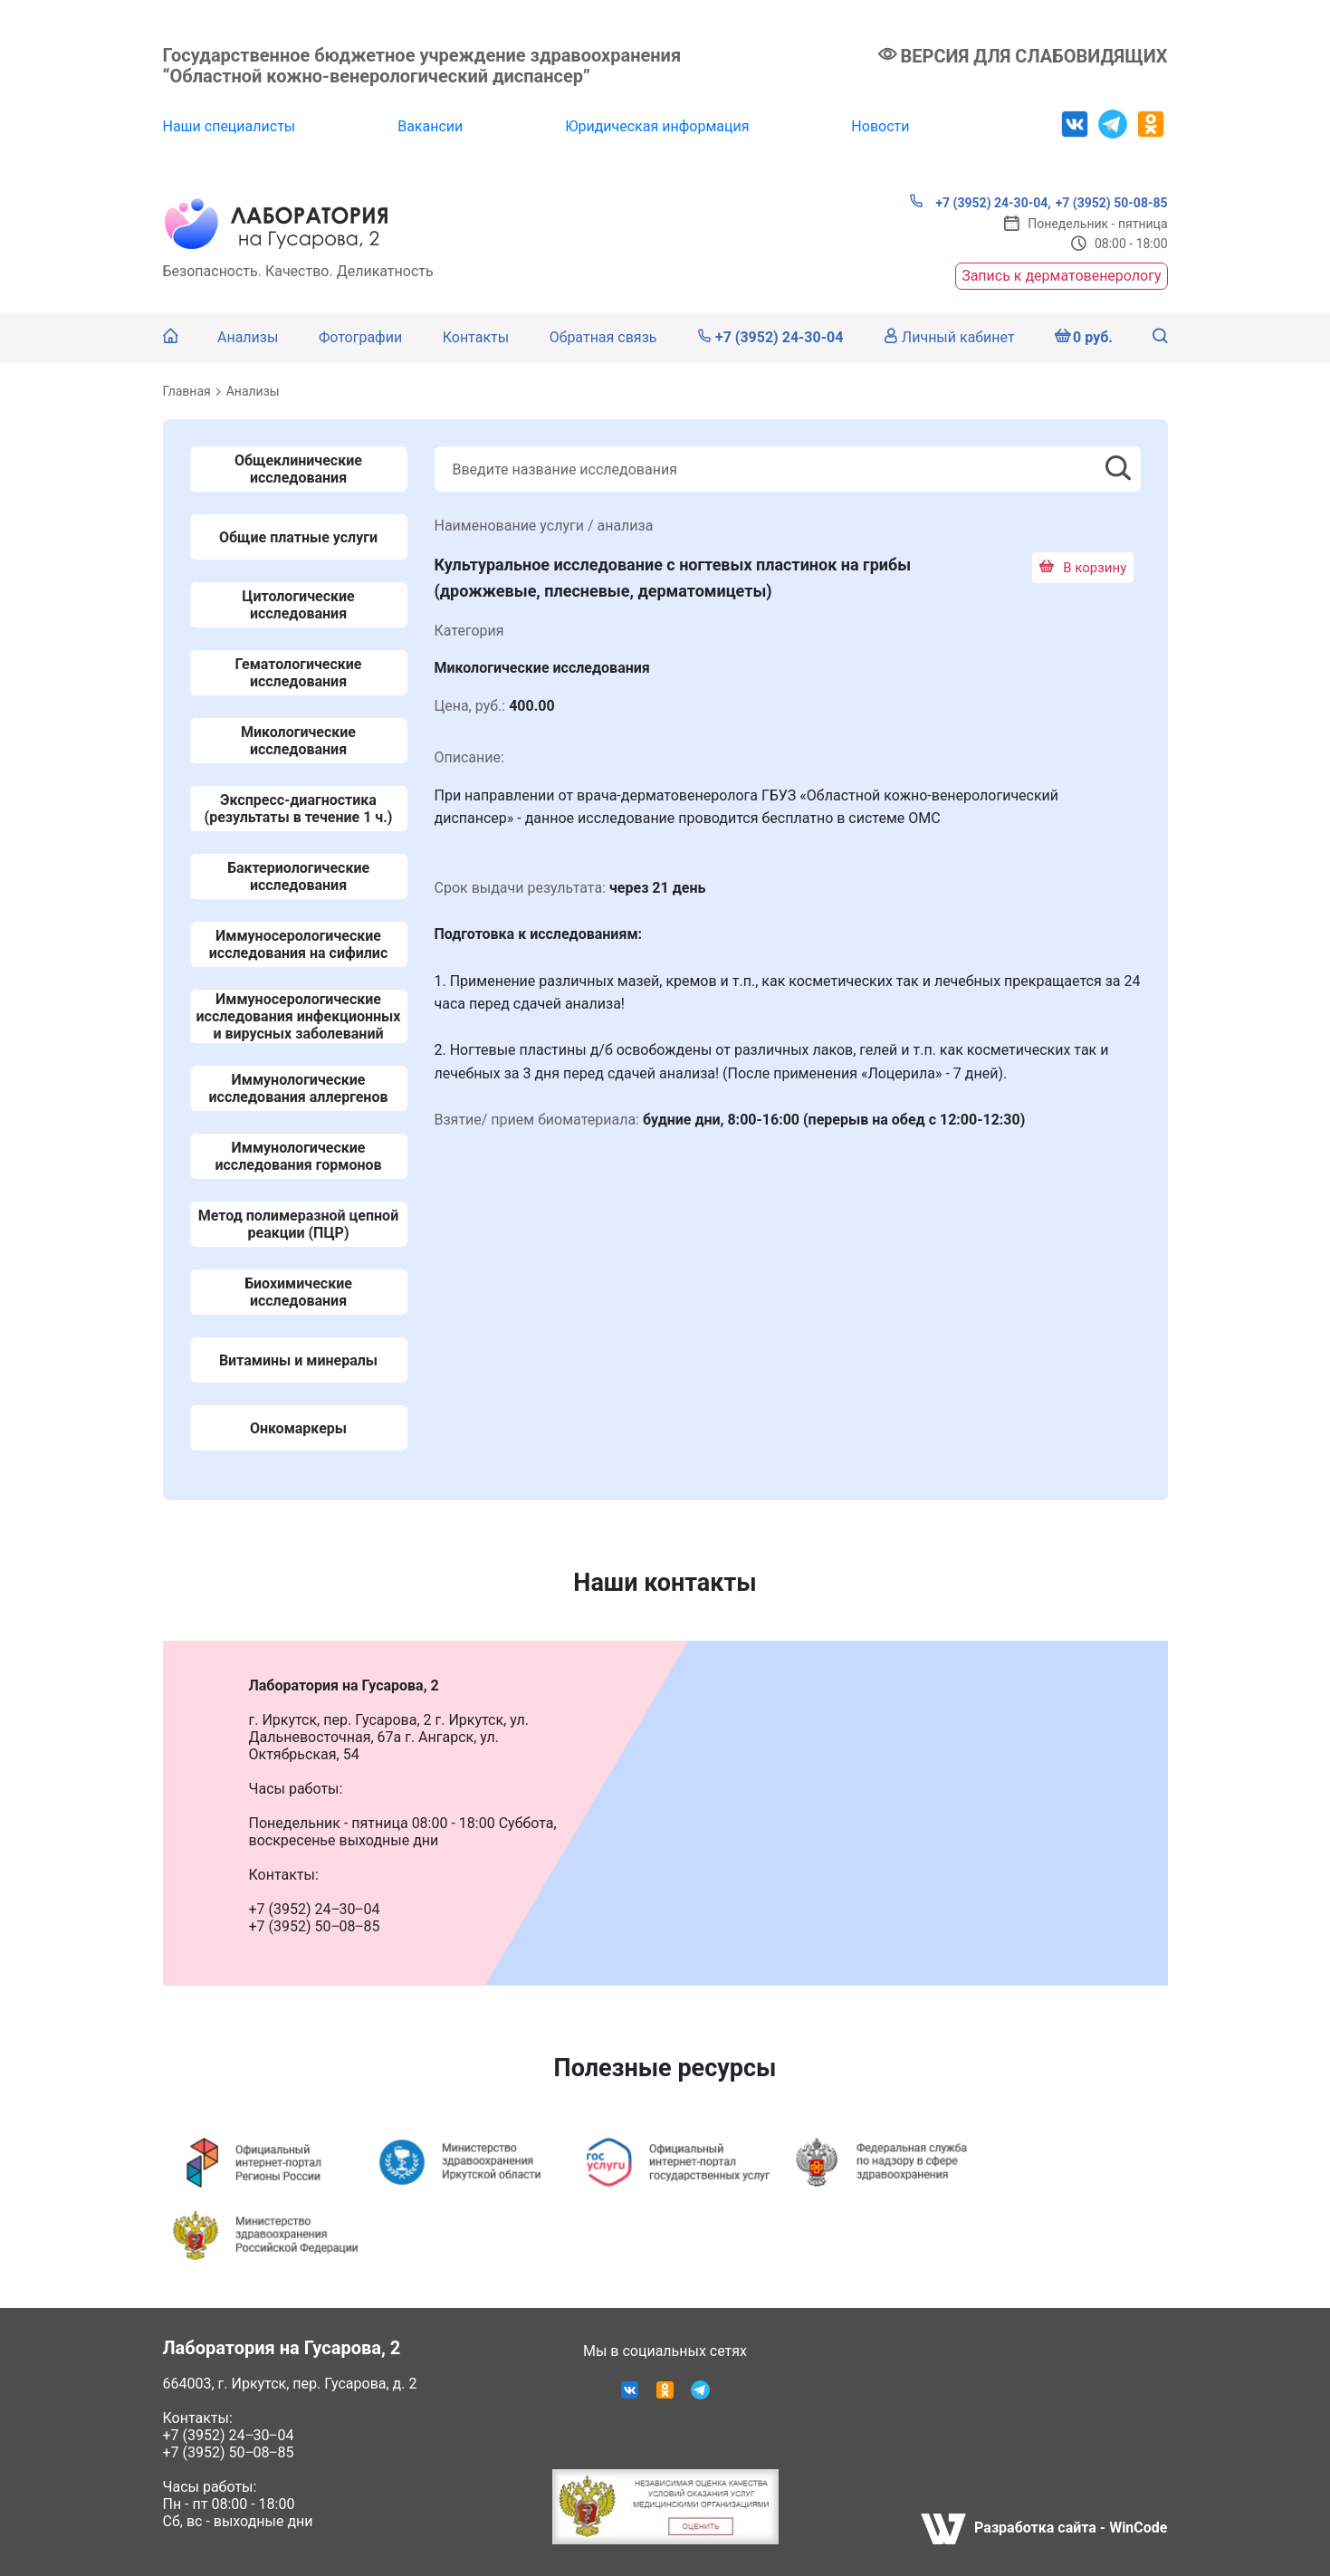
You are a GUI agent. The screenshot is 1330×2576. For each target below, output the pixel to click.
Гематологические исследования (298, 673)
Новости (880, 126)
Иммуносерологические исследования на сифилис (298, 944)
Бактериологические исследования (298, 876)
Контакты (476, 337)
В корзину (1083, 568)
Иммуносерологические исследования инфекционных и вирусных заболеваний (298, 1016)
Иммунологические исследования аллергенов (298, 1088)
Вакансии (430, 126)
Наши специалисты (229, 126)
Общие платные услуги (298, 537)
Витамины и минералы (298, 1360)
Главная (187, 391)
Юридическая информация (657, 126)
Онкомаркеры (298, 1428)
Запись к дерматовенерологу (1061, 275)
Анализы (247, 337)
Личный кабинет (949, 337)
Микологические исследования (298, 740)
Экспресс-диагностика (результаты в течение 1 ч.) (299, 808)
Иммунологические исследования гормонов (298, 1156)
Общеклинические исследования (298, 469)
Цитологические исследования (298, 605)
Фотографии (360, 337)
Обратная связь (603, 337)
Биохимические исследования (298, 1292)
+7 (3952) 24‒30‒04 (228, 2435)
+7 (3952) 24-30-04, (980, 202)
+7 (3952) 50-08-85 (1112, 203)
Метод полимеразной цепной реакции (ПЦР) (298, 1224)
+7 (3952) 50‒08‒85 (228, 2452)
